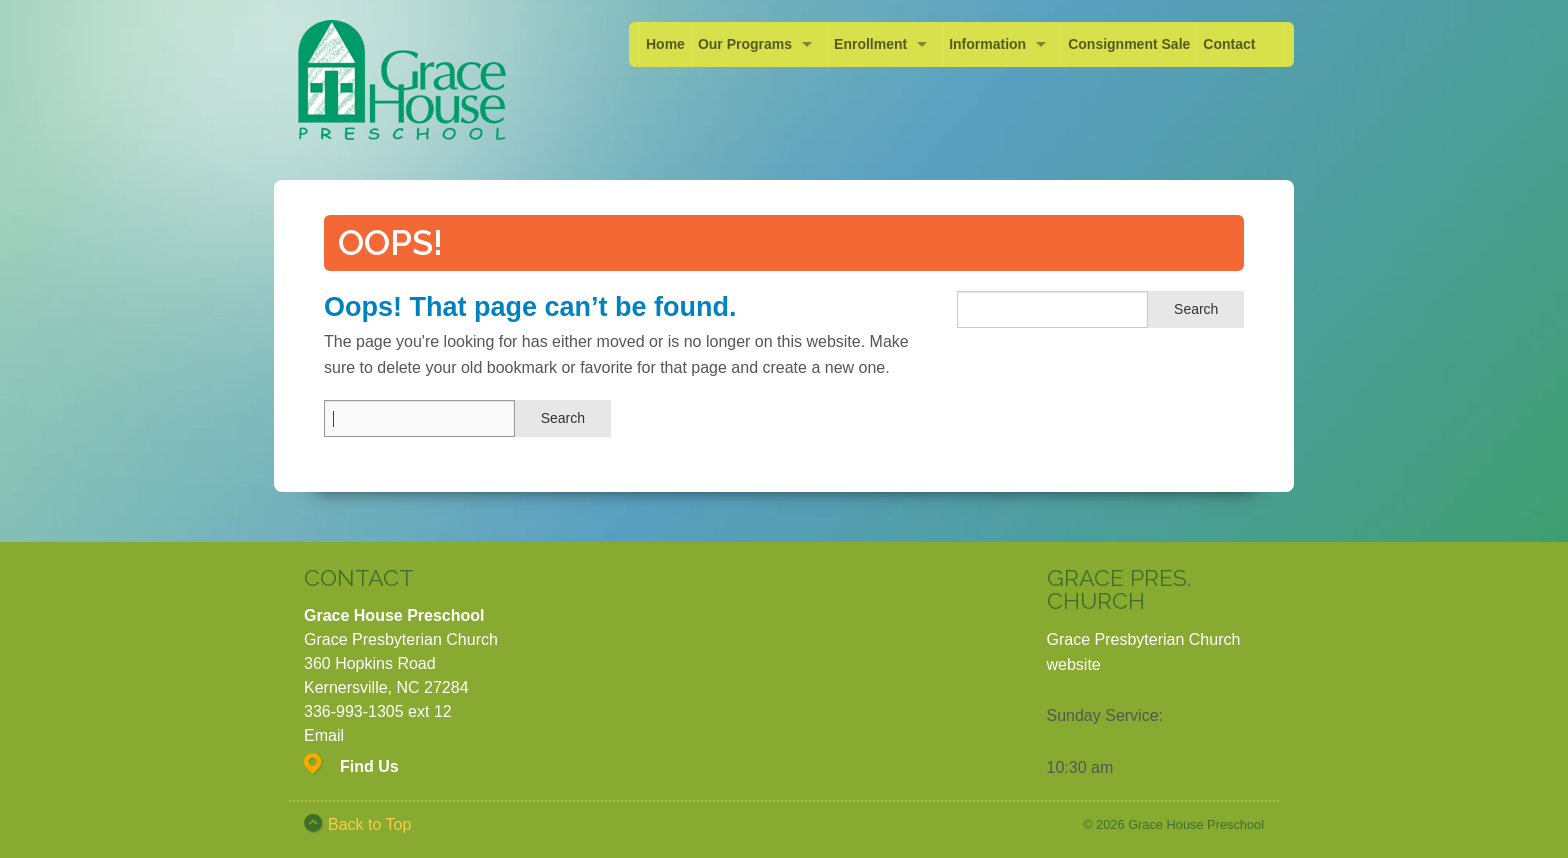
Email (324, 735)
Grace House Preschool (1196, 824)
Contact (1229, 44)
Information (987, 44)
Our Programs (745, 44)
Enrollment (870, 44)
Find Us (369, 766)
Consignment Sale (1129, 44)
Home (665, 44)
